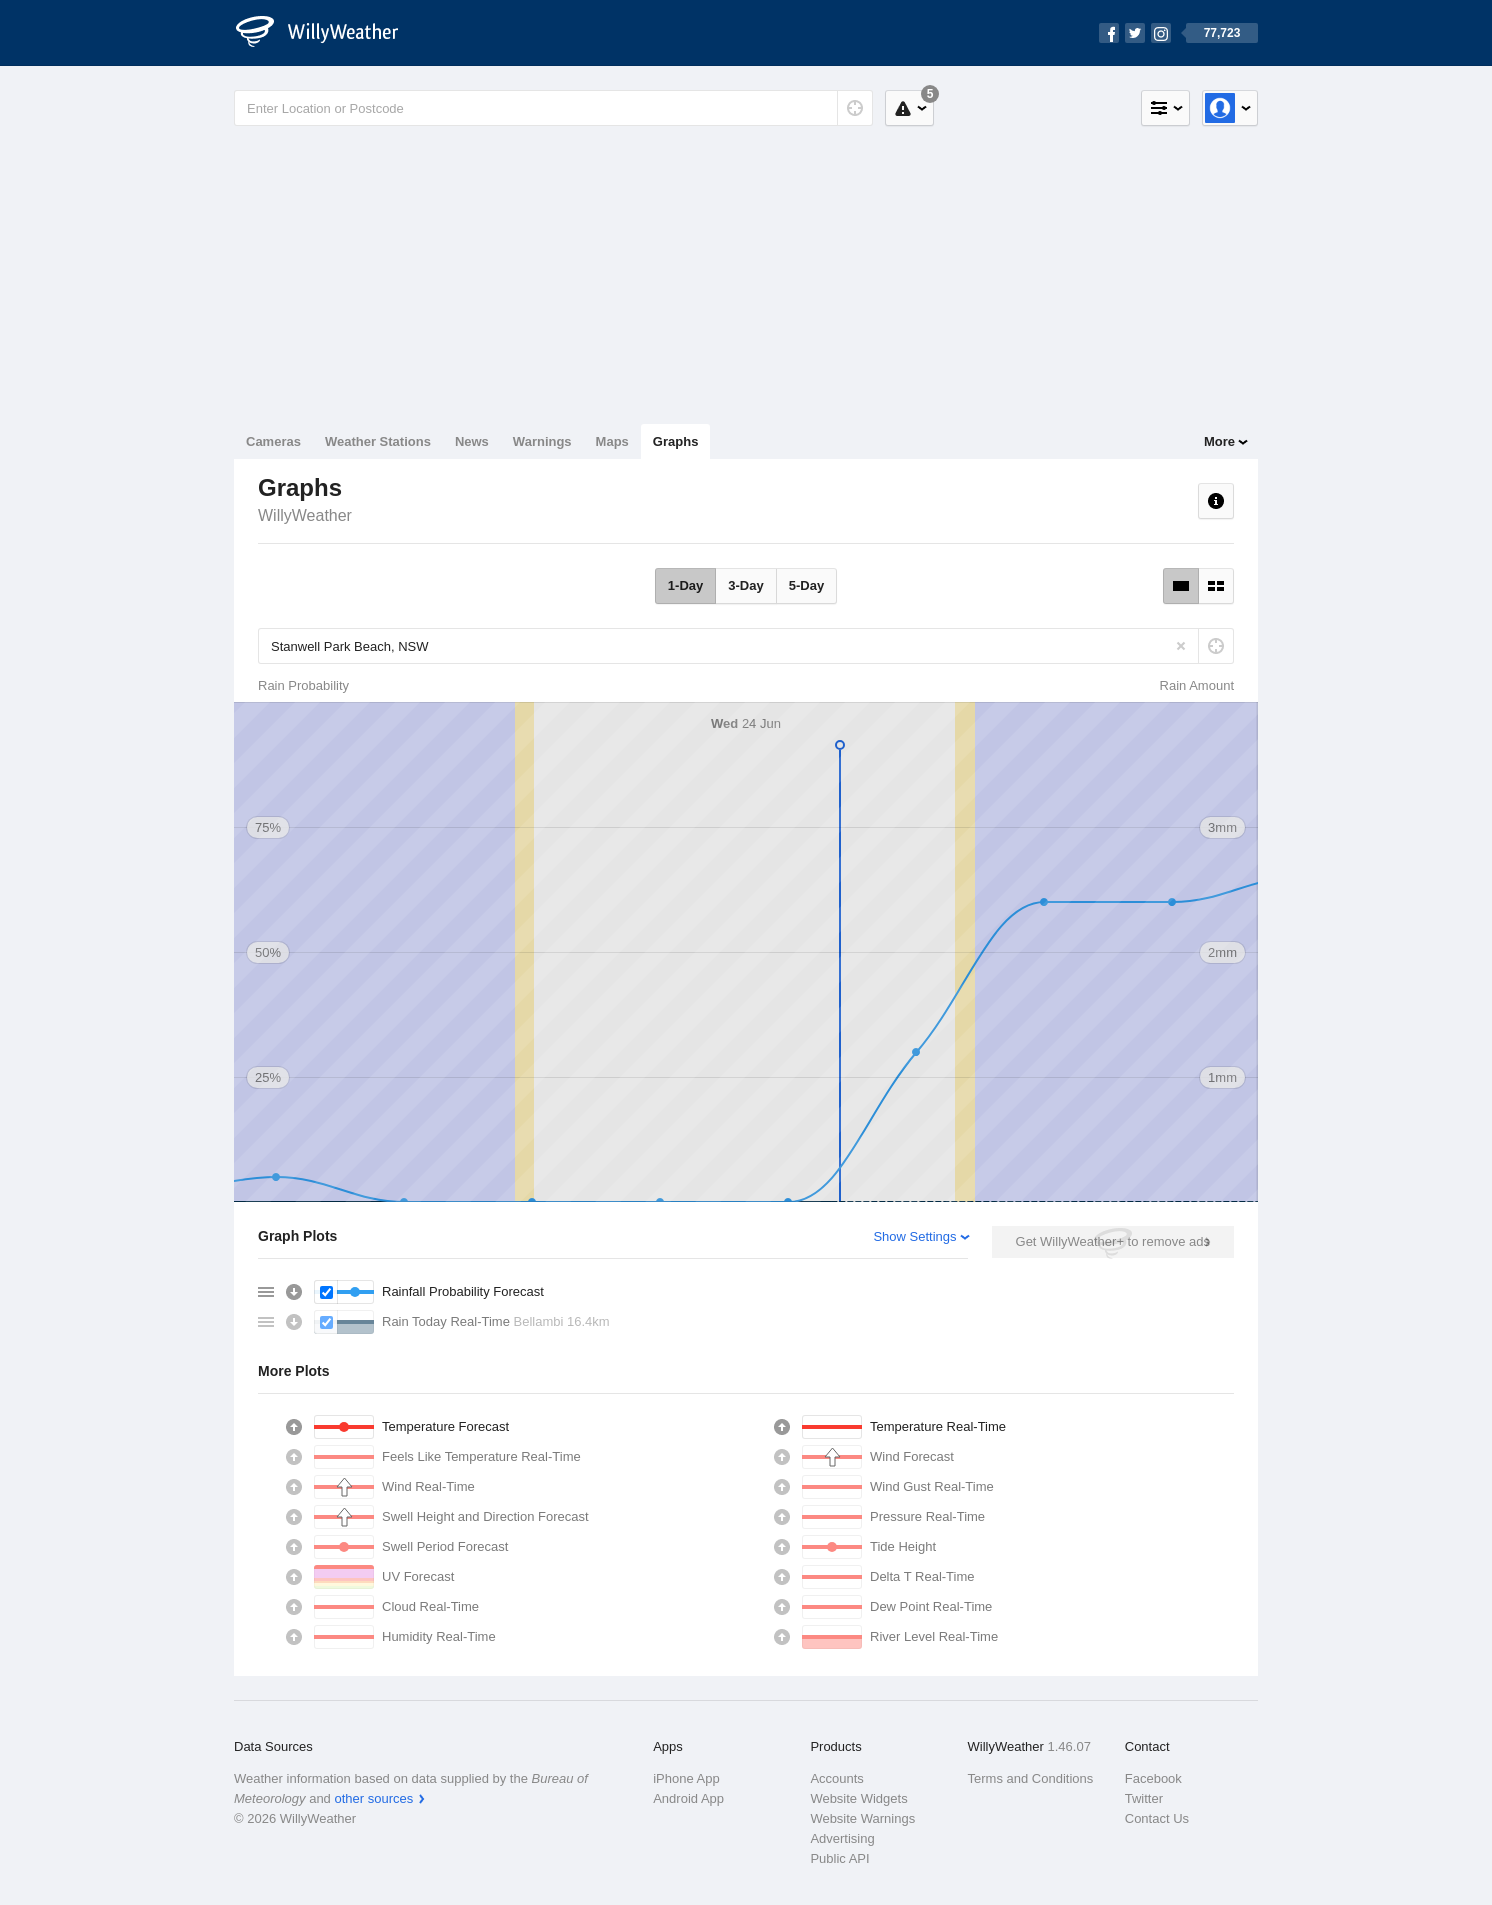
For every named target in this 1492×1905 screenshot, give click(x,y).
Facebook (1153, 1778)
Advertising (842, 1838)
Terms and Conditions (1031, 1778)
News (472, 441)
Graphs (676, 441)
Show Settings (914, 1236)
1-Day (685, 585)
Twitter (1144, 1798)
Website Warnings (862, 1818)
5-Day (806, 585)
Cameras (273, 441)
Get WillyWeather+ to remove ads (1113, 1241)
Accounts (836, 1778)
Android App (688, 1798)
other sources (373, 1798)
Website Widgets (858, 1798)
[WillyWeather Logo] (328, 33)
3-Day (745, 585)
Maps (612, 441)
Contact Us (1157, 1818)
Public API (839, 1858)
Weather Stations (378, 441)
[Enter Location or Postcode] (553, 108)
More (1219, 441)
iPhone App (686, 1778)
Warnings (542, 441)
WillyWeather (305, 515)
